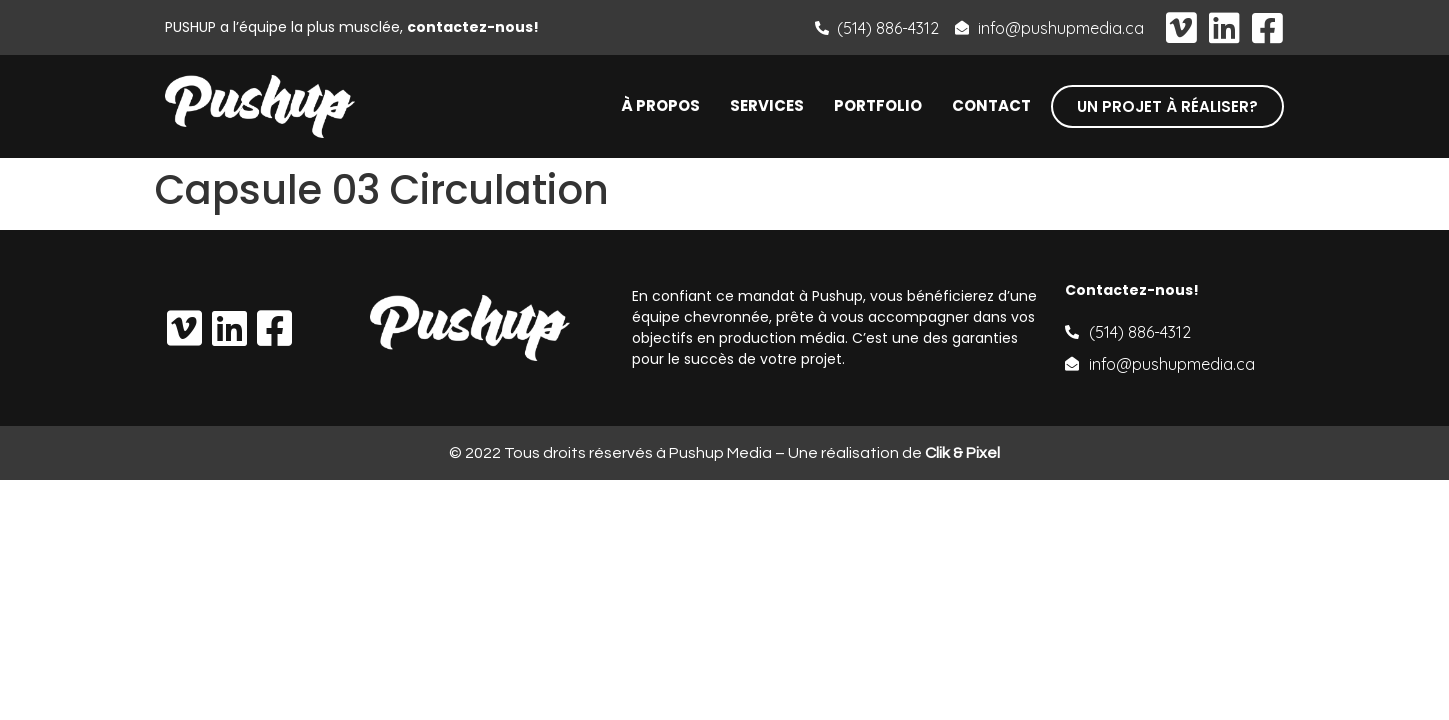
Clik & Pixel (962, 453)
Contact (991, 106)
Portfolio (878, 106)
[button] (1167, 106)
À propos (660, 106)
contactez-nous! (473, 27)
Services (767, 106)
